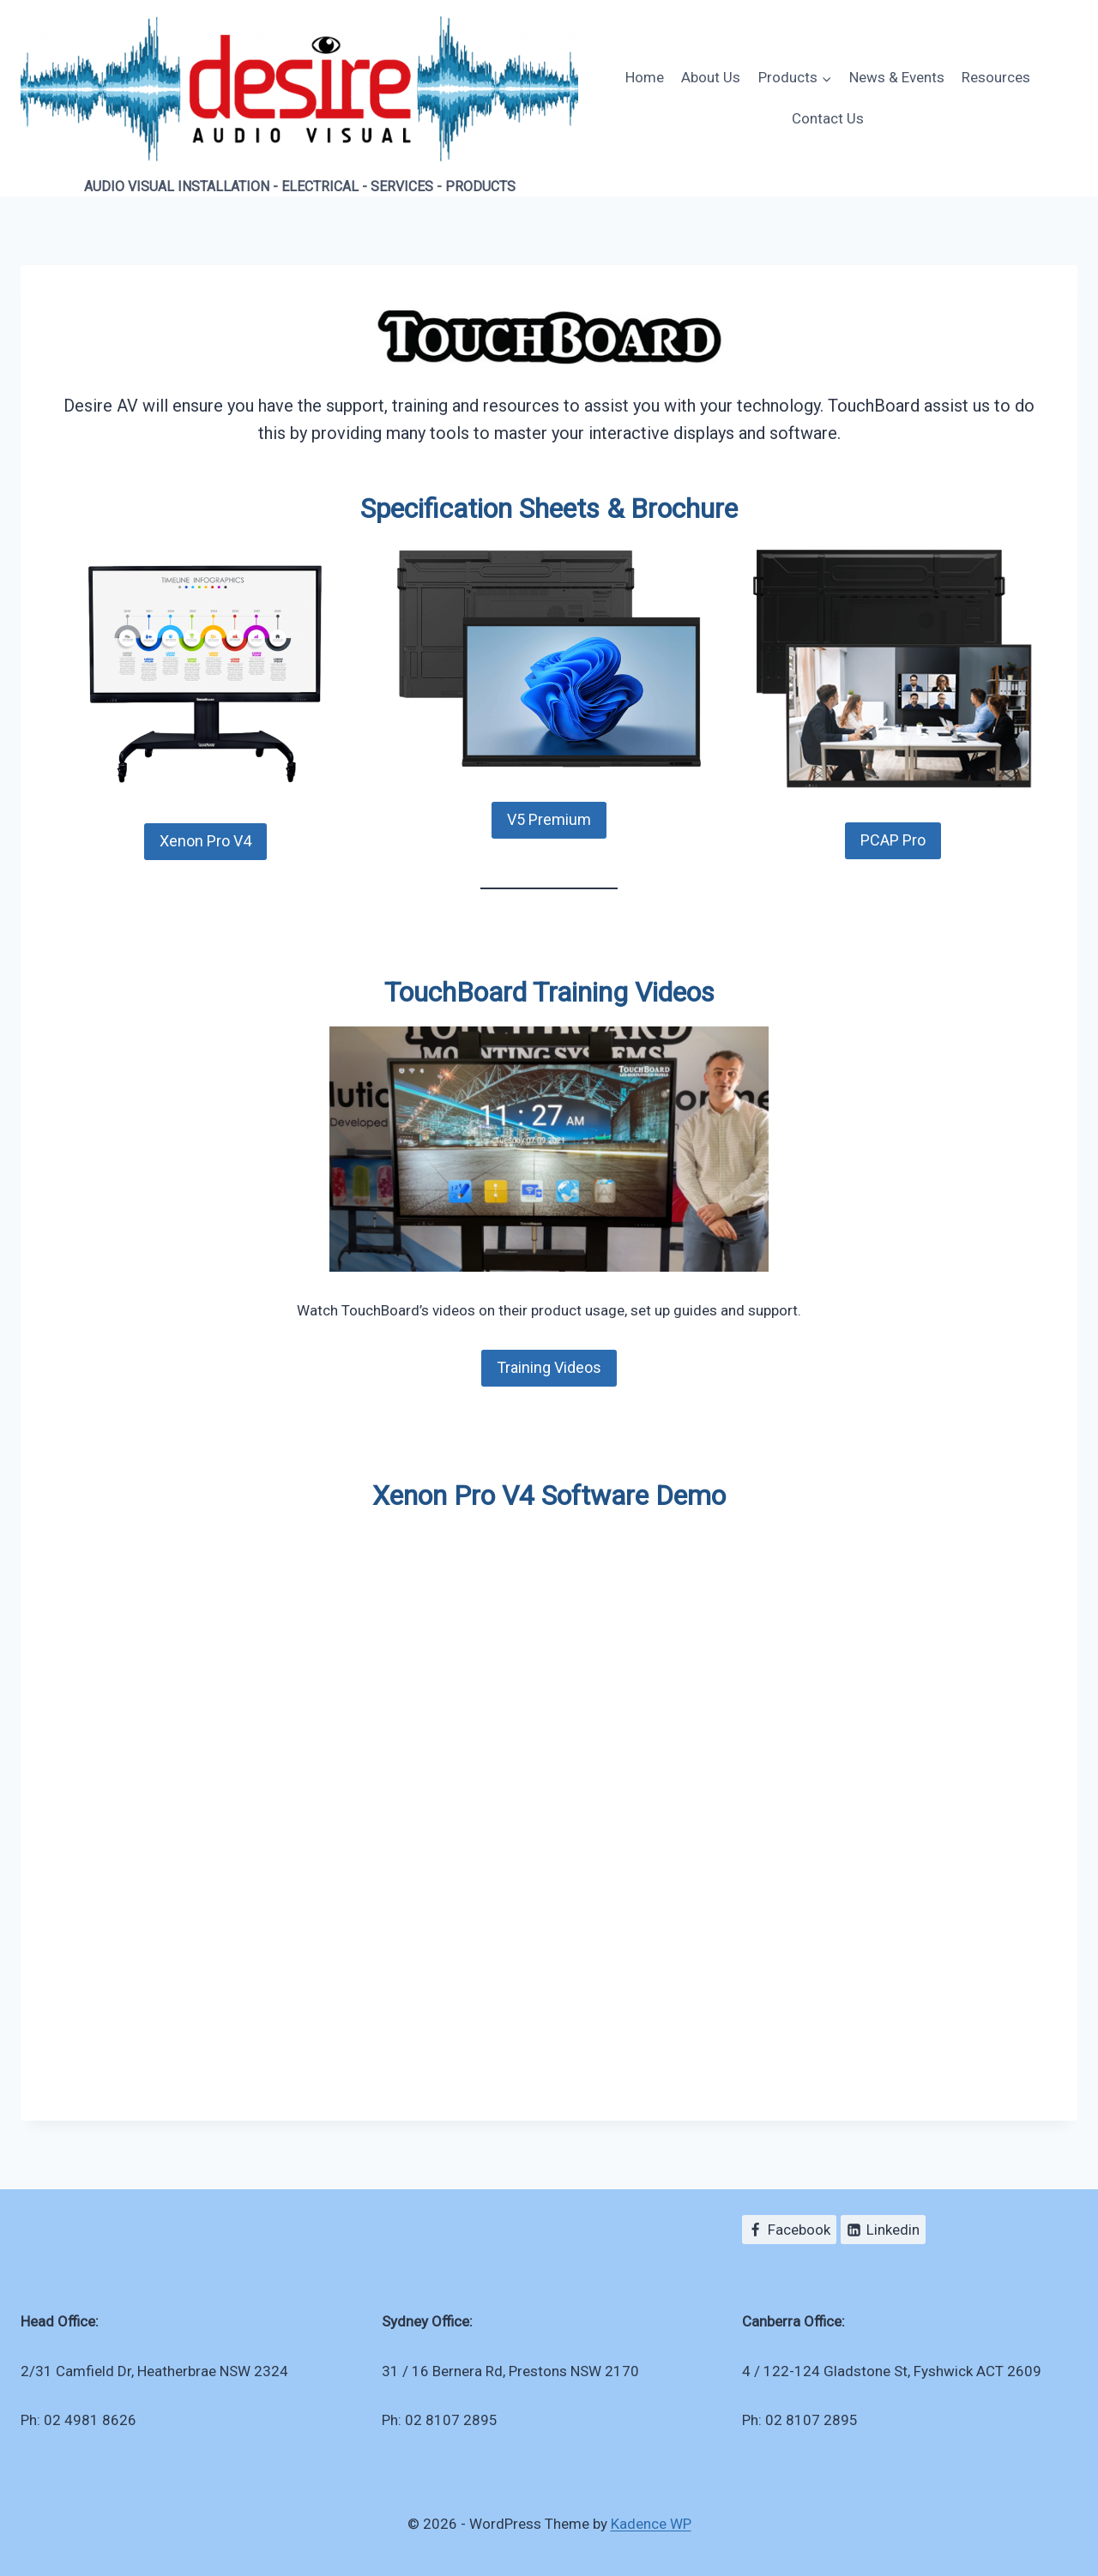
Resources (996, 77)
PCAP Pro (893, 840)
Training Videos (549, 1367)
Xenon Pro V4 (205, 841)
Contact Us (828, 118)
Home (644, 77)
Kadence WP (651, 2523)
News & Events (896, 77)
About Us (710, 77)
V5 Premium (549, 819)
